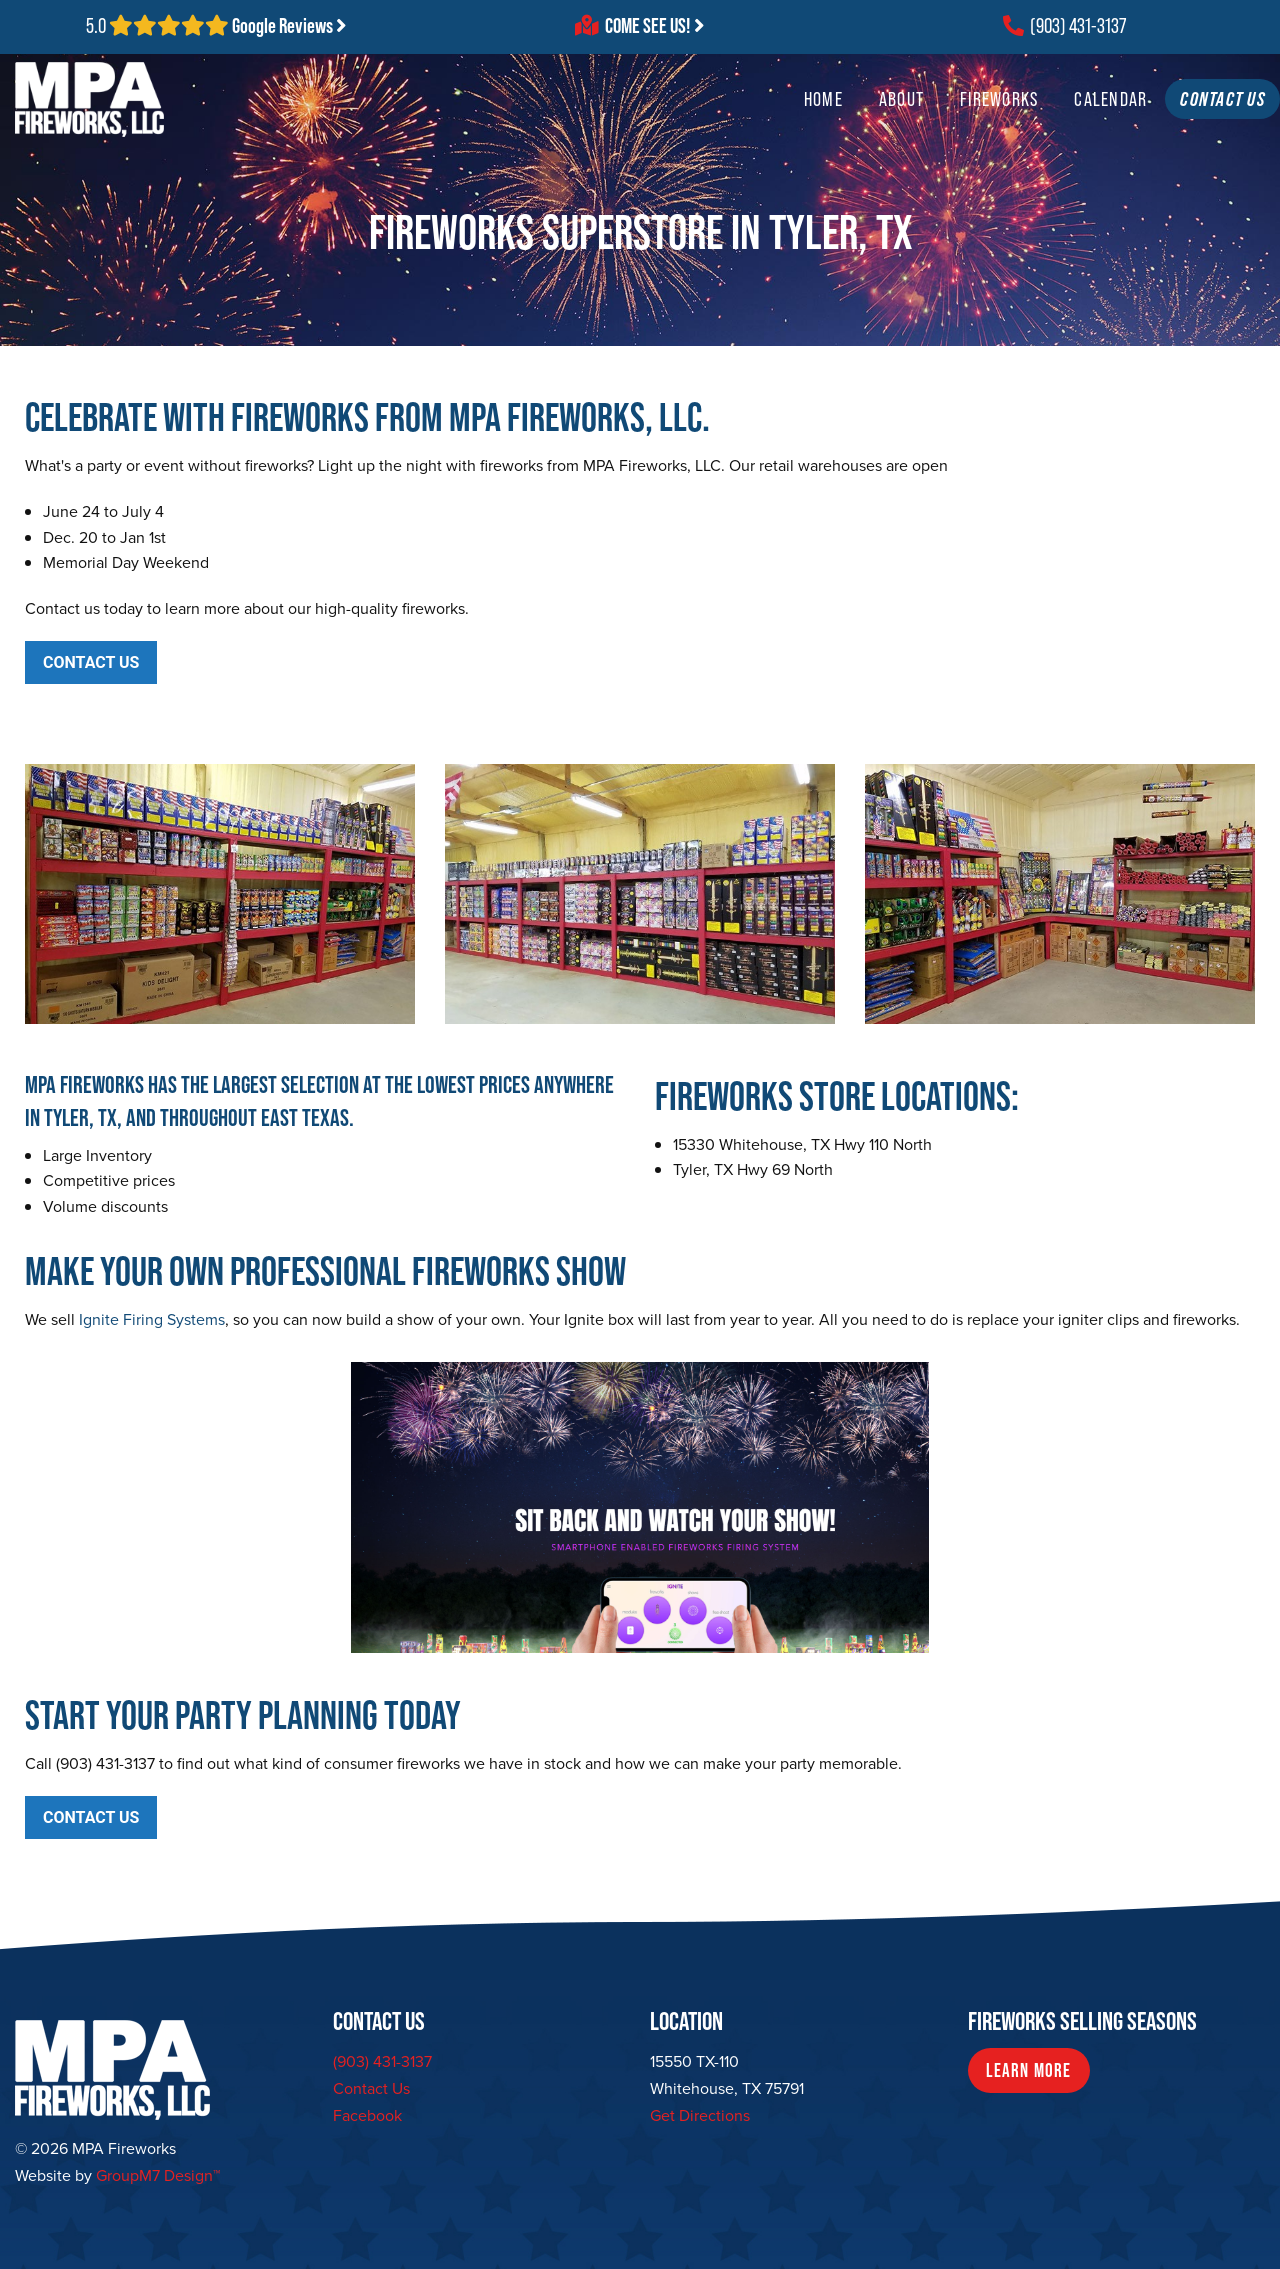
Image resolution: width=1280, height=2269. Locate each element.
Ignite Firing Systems (152, 1319)
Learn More (1029, 2070)
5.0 (216, 26)
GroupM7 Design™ (158, 2175)
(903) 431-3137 (1064, 26)
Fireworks (959, 119)
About (861, 119)
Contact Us (371, 2088)
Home (783, 119)
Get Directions (700, 2115)
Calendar (1071, 119)
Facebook (367, 2115)
